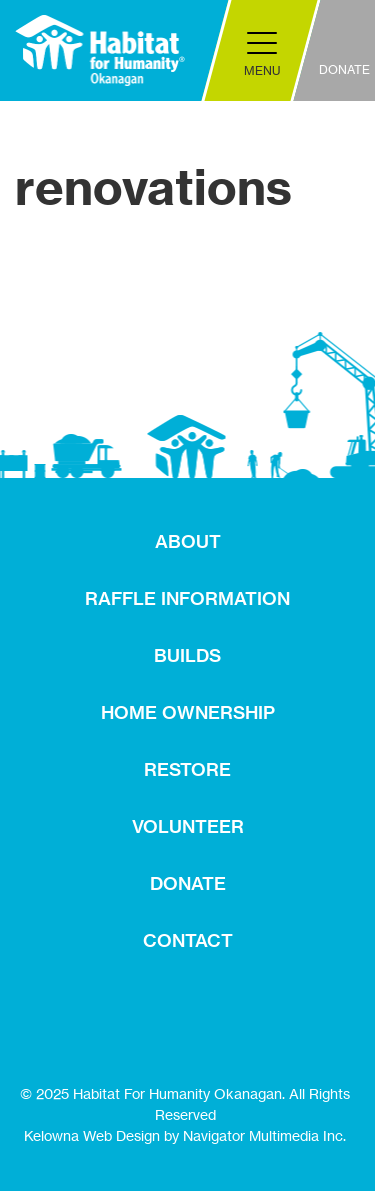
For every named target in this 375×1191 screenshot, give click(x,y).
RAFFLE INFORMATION (187, 598)
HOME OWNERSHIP (188, 712)
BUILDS (187, 655)
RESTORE (187, 769)
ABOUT (188, 541)
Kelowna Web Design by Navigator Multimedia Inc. (185, 1135)
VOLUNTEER (188, 826)
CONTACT (188, 940)
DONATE (188, 883)
